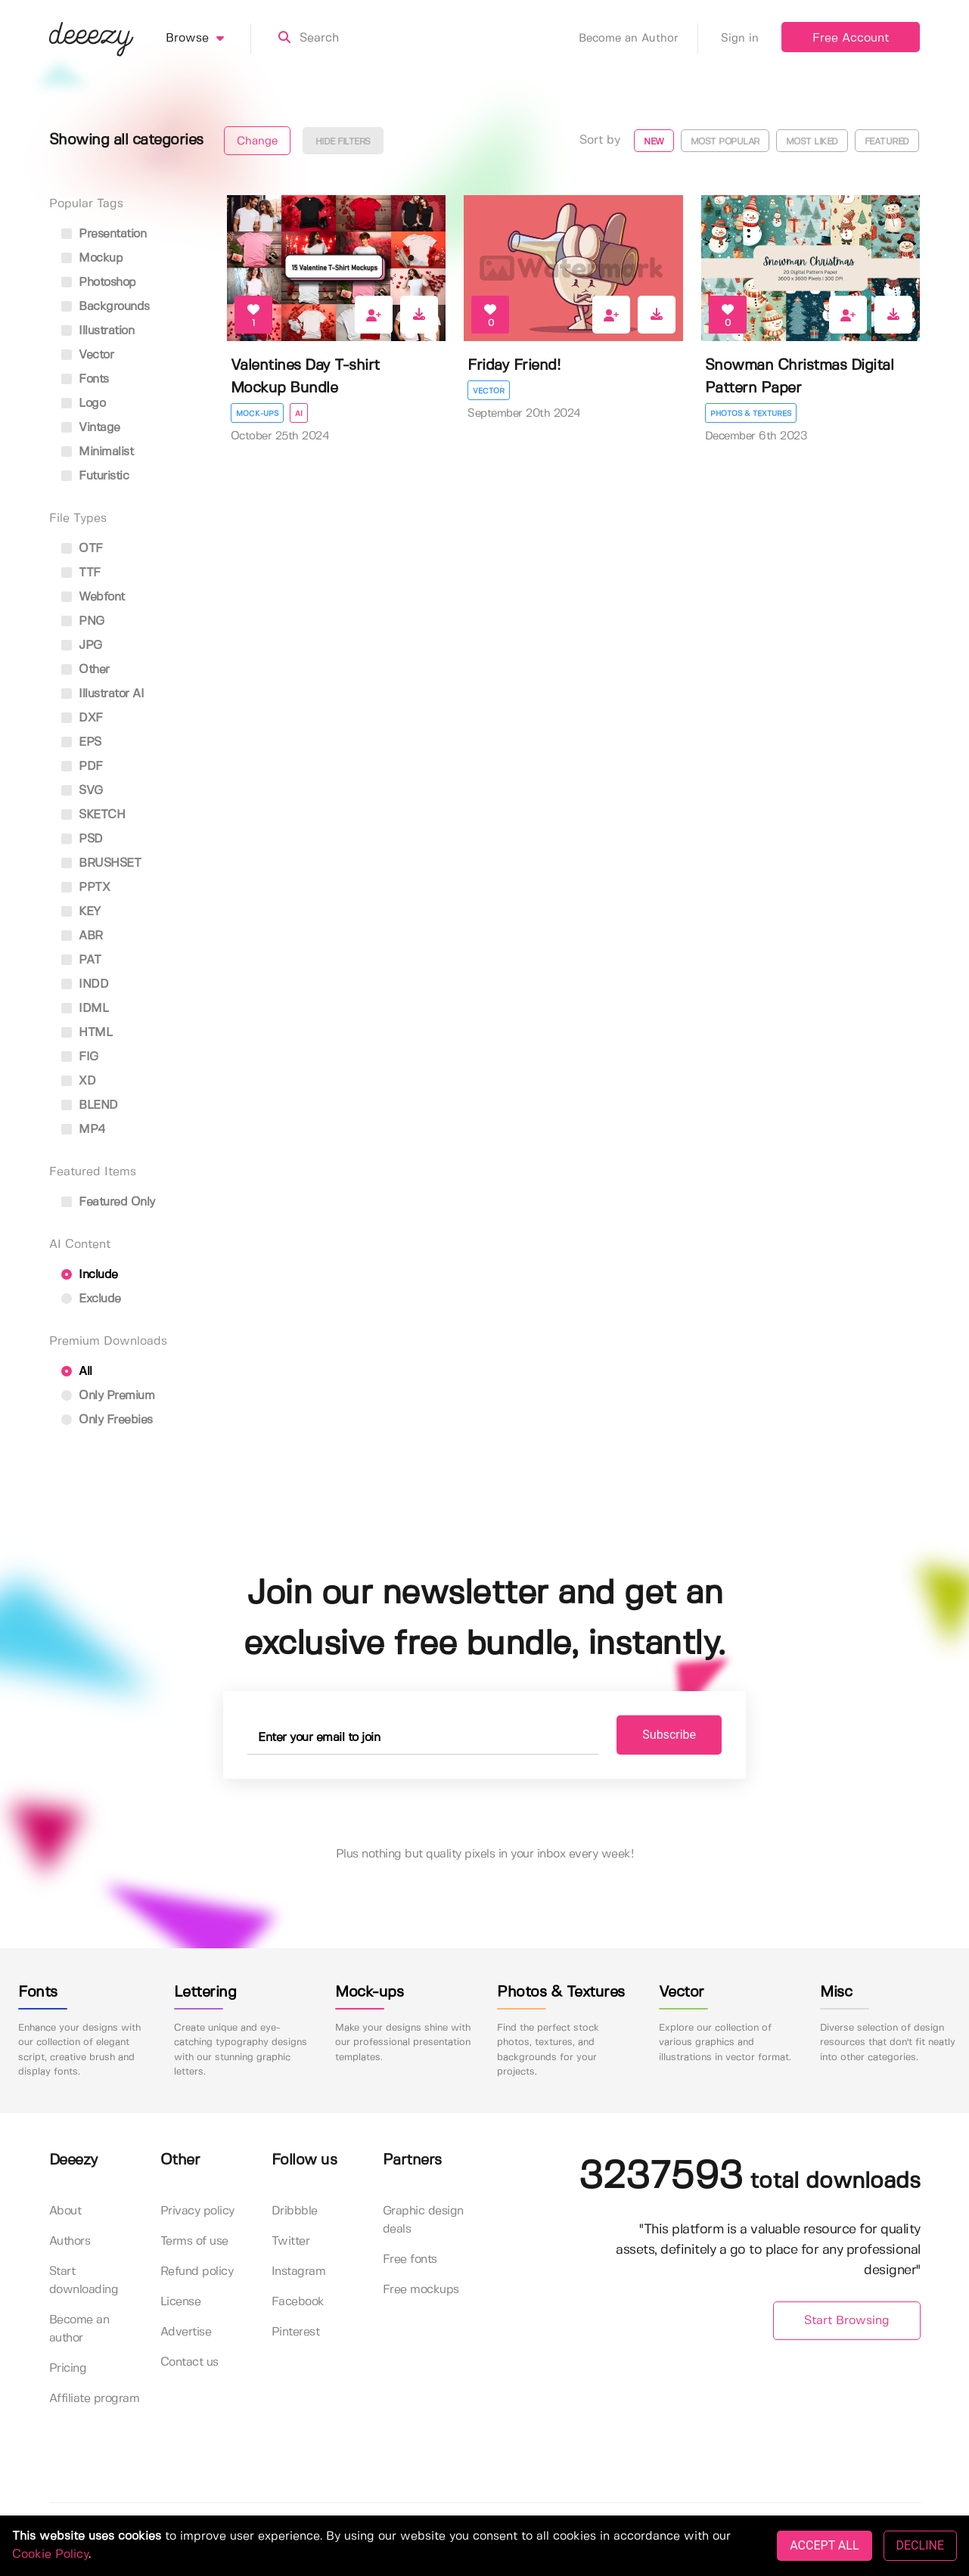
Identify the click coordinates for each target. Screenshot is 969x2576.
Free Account (850, 38)
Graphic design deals (423, 2220)
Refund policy (197, 2271)
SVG (82, 790)
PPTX (85, 887)
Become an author (79, 2329)
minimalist (97, 452)
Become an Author (638, 38)
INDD (85, 984)
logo (83, 403)
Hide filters (343, 142)
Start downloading (84, 2280)
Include (89, 1274)
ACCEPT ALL (824, 2545)
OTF (82, 548)
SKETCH (93, 815)
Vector (489, 391)
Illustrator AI (102, 694)
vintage (90, 427)
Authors (70, 2241)
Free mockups (421, 2289)
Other (85, 669)
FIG (79, 1057)
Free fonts (410, 2259)
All (76, 1371)
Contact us (189, 2362)
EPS (81, 742)
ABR (82, 936)
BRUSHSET (101, 863)
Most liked (812, 142)
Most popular (725, 142)
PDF (82, 766)
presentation (104, 234)
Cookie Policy (50, 2554)
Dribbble (295, 2211)
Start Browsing (847, 2320)
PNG (82, 621)
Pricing (68, 2368)
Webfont (93, 597)
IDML (85, 1008)
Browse (208, 38)
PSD (82, 839)
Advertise (186, 2332)
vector (87, 355)
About (65, 2211)
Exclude (91, 1299)
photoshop (98, 282)
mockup (92, 258)
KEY (81, 911)
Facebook (298, 2302)
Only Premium (108, 1395)
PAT (81, 960)
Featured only (108, 1202)
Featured (887, 142)
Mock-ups (257, 413)
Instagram (299, 2271)
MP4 (83, 1129)
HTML (87, 1032)
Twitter (291, 2241)
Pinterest (296, 2332)
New (654, 142)
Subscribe (669, 1734)
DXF (82, 718)
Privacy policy (197, 2211)
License (180, 2302)
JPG (81, 645)
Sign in (740, 38)
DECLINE (920, 2545)
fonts (85, 379)
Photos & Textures (750, 413)
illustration (98, 331)
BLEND (89, 1105)
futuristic (95, 476)
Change (257, 141)
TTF (81, 573)
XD (78, 1081)
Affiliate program (94, 2398)
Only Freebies (107, 1420)
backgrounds (105, 306)
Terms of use (194, 2241)
